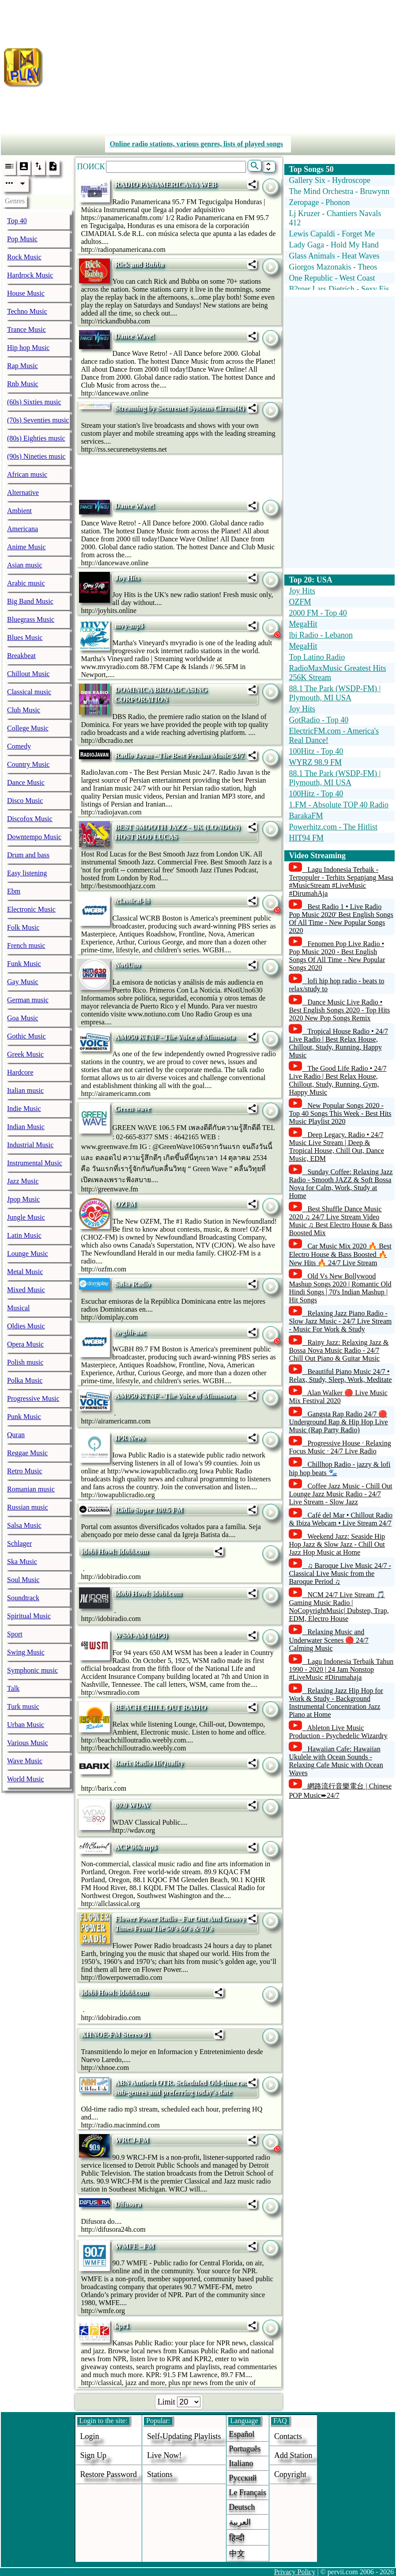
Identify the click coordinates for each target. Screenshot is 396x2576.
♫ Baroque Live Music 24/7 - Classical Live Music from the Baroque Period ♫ (340, 1573)
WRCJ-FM (132, 2140)
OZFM (125, 1204)
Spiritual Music (29, 1616)
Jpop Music (23, 1199)
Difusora (128, 2204)
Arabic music (26, 583)
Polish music (25, 1362)
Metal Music (25, 1271)
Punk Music (24, 1416)
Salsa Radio (132, 1284)
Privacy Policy (295, 2572)
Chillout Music (28, 673)
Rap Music (22, 365)
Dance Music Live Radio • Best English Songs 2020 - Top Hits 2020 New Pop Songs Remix (339, 1010)
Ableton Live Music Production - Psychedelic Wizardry (338, 1731)
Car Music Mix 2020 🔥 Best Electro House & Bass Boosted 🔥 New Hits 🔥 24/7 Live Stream (340, 1254)
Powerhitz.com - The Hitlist (333, 826)
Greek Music (25, 1054)
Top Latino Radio (317, 657)
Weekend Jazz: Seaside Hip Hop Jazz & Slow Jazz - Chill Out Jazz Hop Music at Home (337, 1544)
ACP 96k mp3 (136, 1847)
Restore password (108, 2474)
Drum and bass (28, 855)
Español (242, 2434)
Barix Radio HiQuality (149, 1763)
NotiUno (127, 965)
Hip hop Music (28, 347)
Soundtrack (23, 1598)
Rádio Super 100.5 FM (149, 1510)
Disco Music (25, 800)
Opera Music (25, 1344)
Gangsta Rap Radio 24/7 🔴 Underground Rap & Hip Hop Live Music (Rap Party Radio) (338, 1422)
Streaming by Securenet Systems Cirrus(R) (180, 408)
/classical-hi (132, 901)
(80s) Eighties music (36, 438)
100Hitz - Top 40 (316, 751)
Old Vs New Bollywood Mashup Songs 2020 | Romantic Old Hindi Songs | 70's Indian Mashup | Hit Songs (340, 1288)
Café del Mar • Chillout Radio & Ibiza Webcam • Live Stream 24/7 (340, 1519)
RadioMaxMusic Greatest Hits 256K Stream (337, 673)
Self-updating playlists (184, 2436)
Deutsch (242, 2507)
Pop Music (22, 239)
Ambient (19, 510)
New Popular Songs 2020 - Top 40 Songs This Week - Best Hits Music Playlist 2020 (340, 1113)
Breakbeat (21, 655)
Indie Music (24, 1108)
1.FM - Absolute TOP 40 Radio (338, 804)
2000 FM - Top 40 (318, 613)
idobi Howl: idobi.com (114, 1551)
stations (160, 2474)
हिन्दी (237, 2538)
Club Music (23, 710)
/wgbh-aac (130, 1332)
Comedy (19, 746)
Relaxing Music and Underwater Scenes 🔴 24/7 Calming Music (328, 1640)
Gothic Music (26, 1036)
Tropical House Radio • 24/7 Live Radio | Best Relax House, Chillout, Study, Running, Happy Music (338, 1043)
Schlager (19, 1543)
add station (293, 2455)
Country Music (28, 764)
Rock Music (24, 257)
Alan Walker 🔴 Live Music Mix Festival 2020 (338, 1396)
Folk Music (23, 927)
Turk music (23, 1706)
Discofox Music (30, 818)
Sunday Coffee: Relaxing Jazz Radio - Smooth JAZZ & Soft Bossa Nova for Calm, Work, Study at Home (340, 1183)
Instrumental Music (34, 1163)
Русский (243, 2477)
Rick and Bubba (139, 264)
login (89, 2436)
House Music (26, 293)
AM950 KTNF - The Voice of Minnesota (175, 1037)
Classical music (29, 692)
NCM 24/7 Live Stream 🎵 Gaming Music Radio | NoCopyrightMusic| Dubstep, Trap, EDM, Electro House (338, 1606)
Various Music (27, 1743)
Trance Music (26, 329)
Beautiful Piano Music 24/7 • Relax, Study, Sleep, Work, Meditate (340, 1375)
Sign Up (93, 2455)
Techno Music (27, 311)
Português (245, 2448)
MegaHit (303, 624)
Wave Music (24, 1761)
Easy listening (27, 873)
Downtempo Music (34, 837)
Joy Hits (127, 578)
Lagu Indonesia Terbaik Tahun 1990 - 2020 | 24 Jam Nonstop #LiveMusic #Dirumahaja (341, 1669)
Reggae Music (27, 1453)
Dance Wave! (135, 336)
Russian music (27, 1507)
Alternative (23, 492)
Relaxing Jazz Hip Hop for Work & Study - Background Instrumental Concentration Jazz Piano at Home (336, 1702)
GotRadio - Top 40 (318, 719)
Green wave (133, 1108)
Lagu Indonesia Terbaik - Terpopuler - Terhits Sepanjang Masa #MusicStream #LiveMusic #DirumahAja (341, 881)
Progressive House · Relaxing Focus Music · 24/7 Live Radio (340, 1447)
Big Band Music (30, 601)
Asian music (24, 565)
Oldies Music (26, 1326)
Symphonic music (32, 1670)
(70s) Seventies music (38, 420)
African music (27, 474)
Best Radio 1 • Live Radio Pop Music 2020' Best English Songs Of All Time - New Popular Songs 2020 (341, 918)
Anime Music (26, 547)
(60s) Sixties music (34, 402)
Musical (18, 1308)
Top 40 (17, 220)
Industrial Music (30, 1145)
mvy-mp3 (129, 625)
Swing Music (26, 1652)
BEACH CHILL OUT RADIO (160, 1707)
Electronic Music (31, 909)
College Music (28, 728)
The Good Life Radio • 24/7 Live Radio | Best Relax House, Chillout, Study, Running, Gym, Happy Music (337, 1080)
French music (26, 945)
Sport (15, 1634)
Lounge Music (27, 1253)
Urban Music (25, 1724)
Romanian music (31, 1489)
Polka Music (24, 1380)
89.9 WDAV (132, 1805)
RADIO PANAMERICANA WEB (166, 184)
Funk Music (24, 963)
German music (28, 1000)
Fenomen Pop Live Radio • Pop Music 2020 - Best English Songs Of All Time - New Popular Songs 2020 (337, 955)
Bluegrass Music (30, 619)
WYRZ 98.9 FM (315, 762)
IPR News (130, 1438)
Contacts (288, 2436)
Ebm (13, 891)
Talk (13, 1688)
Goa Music (22, 1018)
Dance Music (26, 782)
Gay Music (22, 982)
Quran (16, 1434)
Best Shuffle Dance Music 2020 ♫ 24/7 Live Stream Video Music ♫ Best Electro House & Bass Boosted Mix (340, 1221)
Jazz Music (23, 1181)
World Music (25, 1779)
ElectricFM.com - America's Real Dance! (334, 736)
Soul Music (23, 1579)
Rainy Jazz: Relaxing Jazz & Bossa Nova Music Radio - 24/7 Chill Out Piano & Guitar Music (338, 1350)
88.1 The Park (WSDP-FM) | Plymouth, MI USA (335, 693)
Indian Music (26, 1126)
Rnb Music (22, 384)
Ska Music (22, 1561)
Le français (247, 2492)
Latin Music (24, 1235)
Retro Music (24, 1471)
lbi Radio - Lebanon (320, 635)
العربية (240, 2522)
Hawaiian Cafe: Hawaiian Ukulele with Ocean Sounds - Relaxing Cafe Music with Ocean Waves (336, 1761)
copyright (290, 2474)
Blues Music (24, 637)
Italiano (241, 2463)
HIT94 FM (306, 837)
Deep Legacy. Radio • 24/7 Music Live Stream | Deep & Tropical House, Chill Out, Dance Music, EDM (336, 1146)
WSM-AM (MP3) (141, 1635)
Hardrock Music (30, 275)
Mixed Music (26, 1290)
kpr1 (122, 2325)
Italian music (25, 1090)
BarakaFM (306, 815)
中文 (237, 2553)
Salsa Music (24, 1525)
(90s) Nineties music (36, 456)
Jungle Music (26, 1217)
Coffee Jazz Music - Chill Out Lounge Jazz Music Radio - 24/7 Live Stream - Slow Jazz (340, 1494)
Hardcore (20, 1072)
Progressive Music (33, 1398)
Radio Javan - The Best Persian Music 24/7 (179, 755)
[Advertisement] (220, 65)
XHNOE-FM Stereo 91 (115, 2034)
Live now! (164, 2455)
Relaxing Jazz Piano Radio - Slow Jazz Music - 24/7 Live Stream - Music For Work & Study (340, 1321)
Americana (22, 529)
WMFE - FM (135, 2246)
